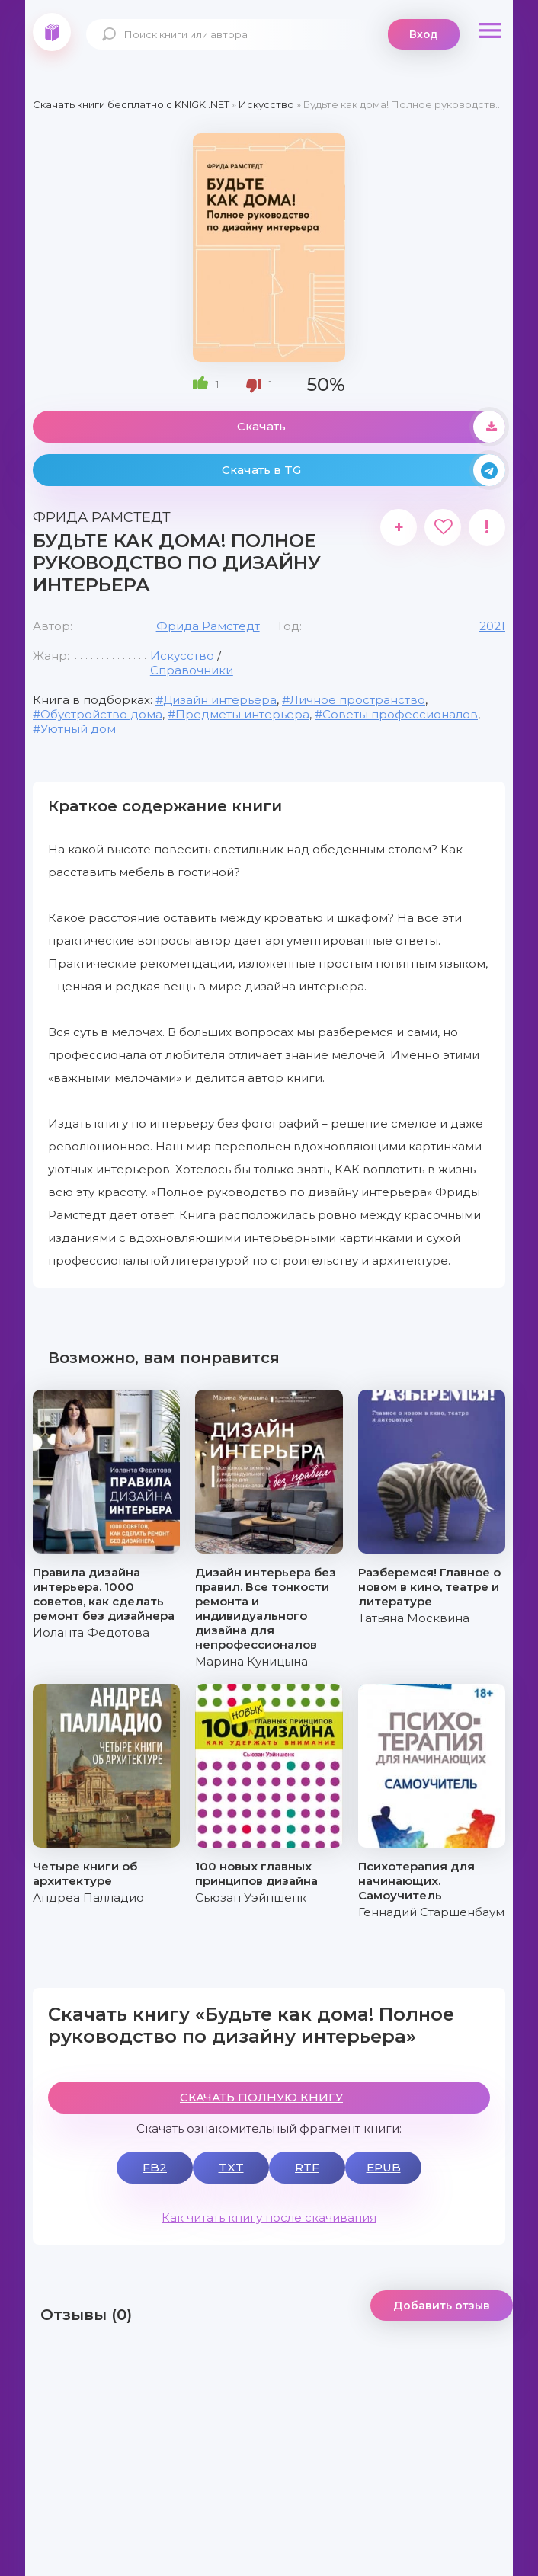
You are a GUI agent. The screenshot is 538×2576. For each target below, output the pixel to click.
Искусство (182, 655)
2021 (492, 626)
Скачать (371, 427)
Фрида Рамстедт (208, 626)
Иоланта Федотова (91, 1632)
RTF (307, 2167)
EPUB (384, 2167)
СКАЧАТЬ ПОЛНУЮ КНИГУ (261, 2097)
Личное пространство (357, 700)
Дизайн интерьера (220, 700)
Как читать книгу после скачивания (269, 2217)
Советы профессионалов (400, 714)
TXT (231, 2167)
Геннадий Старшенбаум (431, 1912)
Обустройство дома (101, 714)
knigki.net (52, 32)
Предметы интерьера (242, 714)
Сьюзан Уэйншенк (250, 1897)
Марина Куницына (251, 1661)
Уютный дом (78, 729)
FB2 (155, 2167)
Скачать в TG (363, 470)
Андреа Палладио (88, 1897)
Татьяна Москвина (413, 1618)
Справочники (191, 670)
